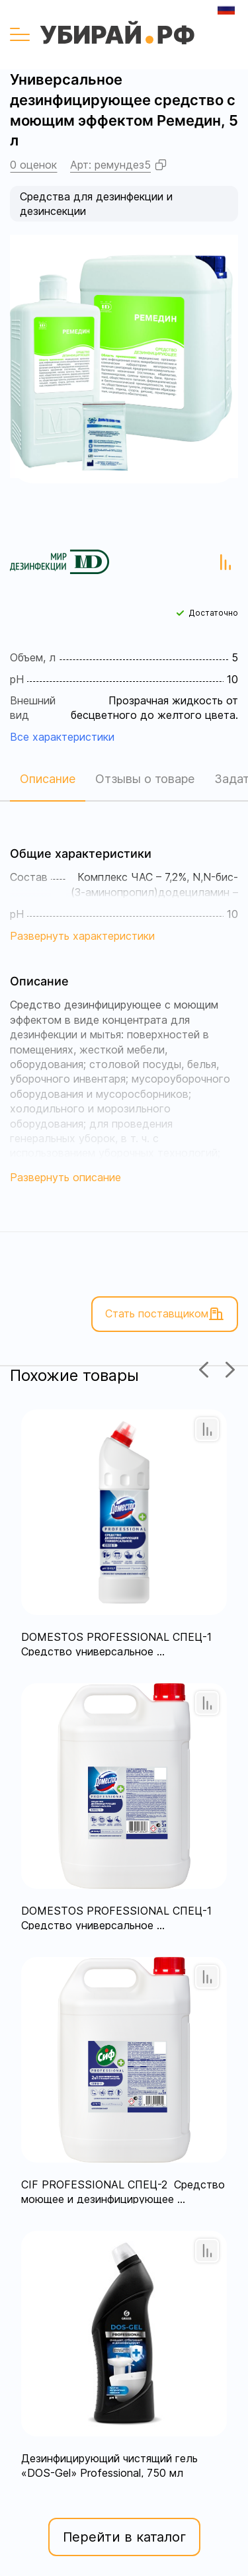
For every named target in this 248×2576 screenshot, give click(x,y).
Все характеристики (62, 736)
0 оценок (33, 164)
